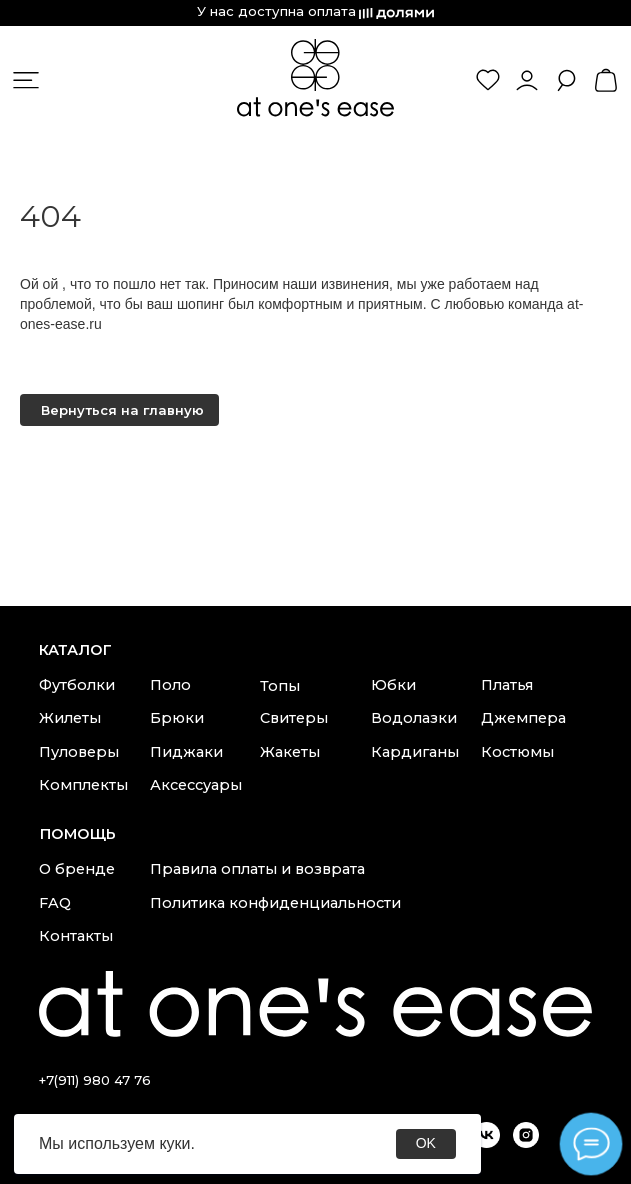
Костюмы (517, 752)
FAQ (55, 903)
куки (174, 1143)
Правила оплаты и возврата (257, 869)
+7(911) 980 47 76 (95, 1080)
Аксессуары (196, 785)
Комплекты (83, 785)
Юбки (393, 685)
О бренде (77, 869)
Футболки (77, 685)
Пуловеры (79, 752)
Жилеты (70, 718)
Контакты (76, 936)
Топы (280, 686)
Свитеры (294, 718)
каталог (75, 650)
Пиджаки (186, 752)
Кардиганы (415, 752)
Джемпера (523, 718)
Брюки (177, 718)
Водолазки (414, 718)
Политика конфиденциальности (275, 903)
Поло (170, 685)
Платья (507, 685)
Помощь (78, 834)
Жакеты (290, 752)
